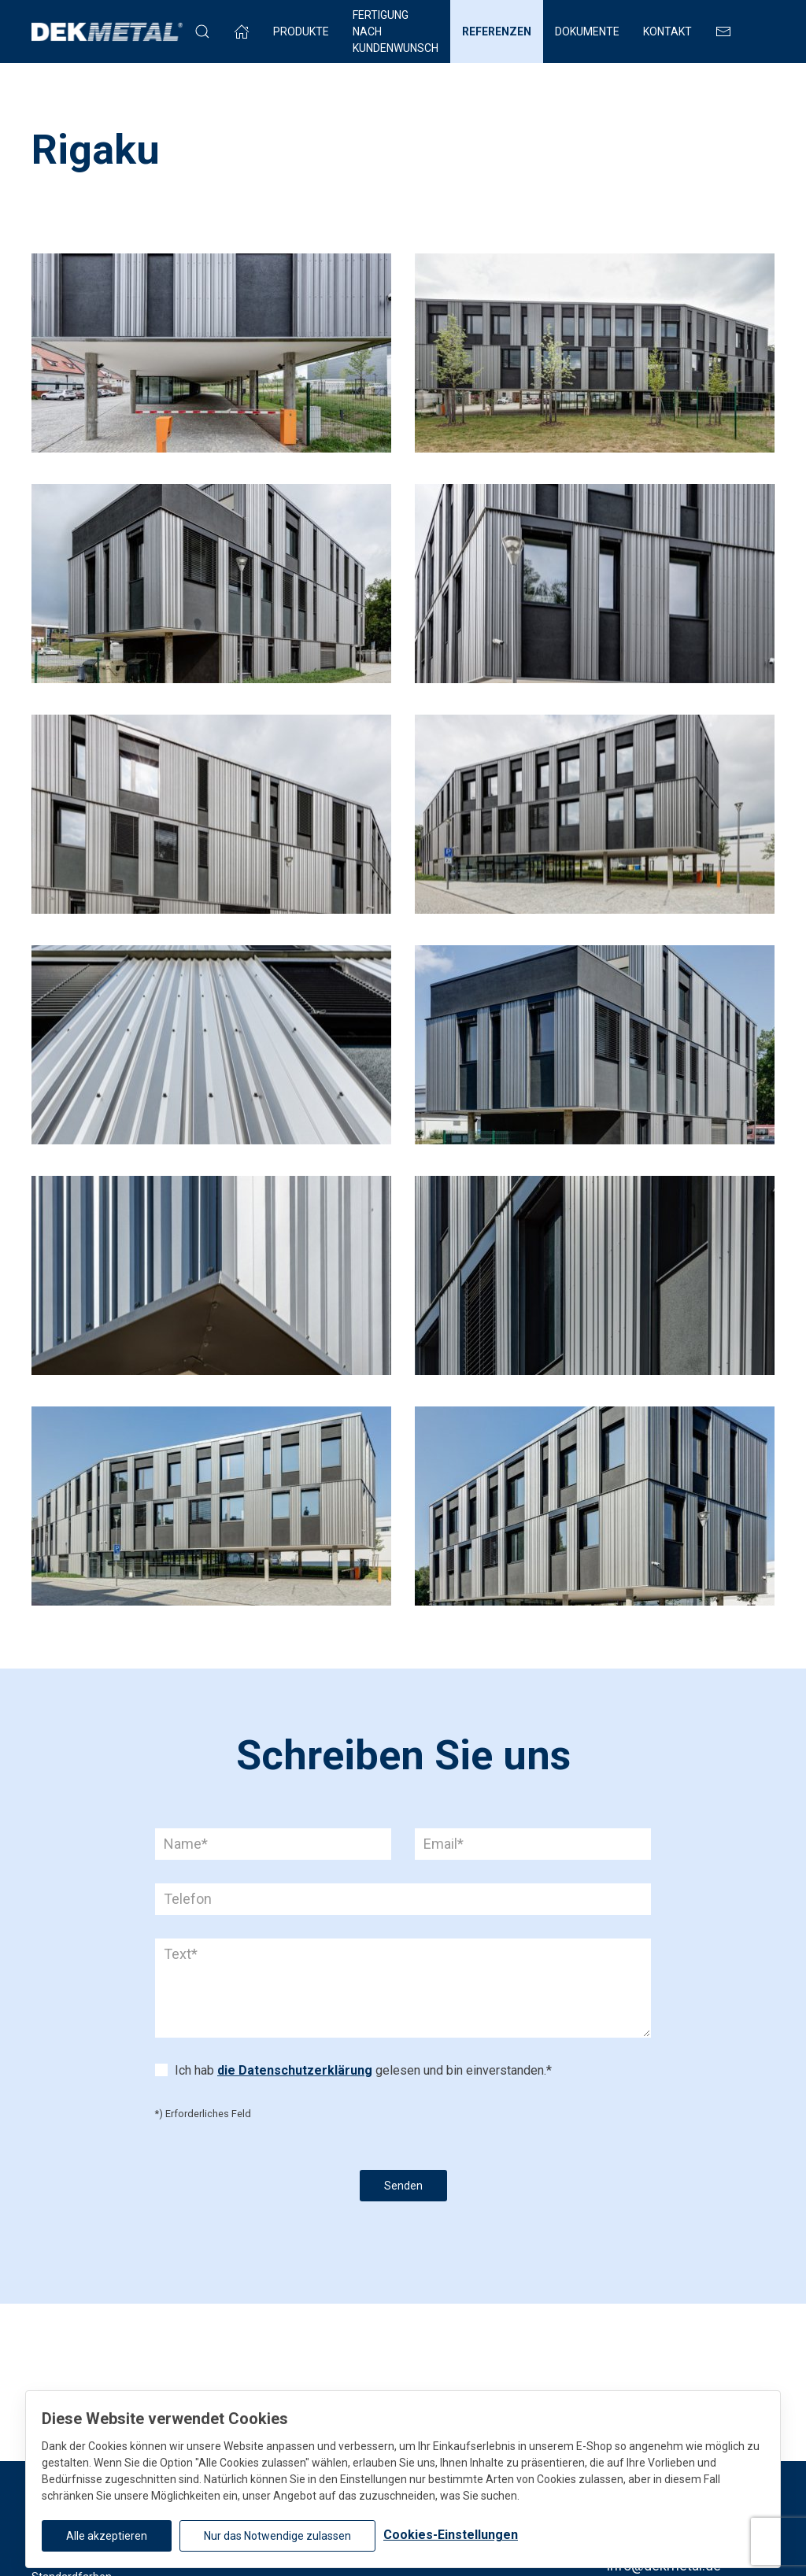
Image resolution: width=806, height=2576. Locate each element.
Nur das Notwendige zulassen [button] (277, 2536)
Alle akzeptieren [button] (106, 2536)
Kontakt (667, 31)
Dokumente (587, 31)
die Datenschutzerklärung (294, 2070)
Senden (403, 2185)
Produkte (301, 31)
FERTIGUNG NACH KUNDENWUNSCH (395, 31)
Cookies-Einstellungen (450, 2534)
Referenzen (496, 31)
